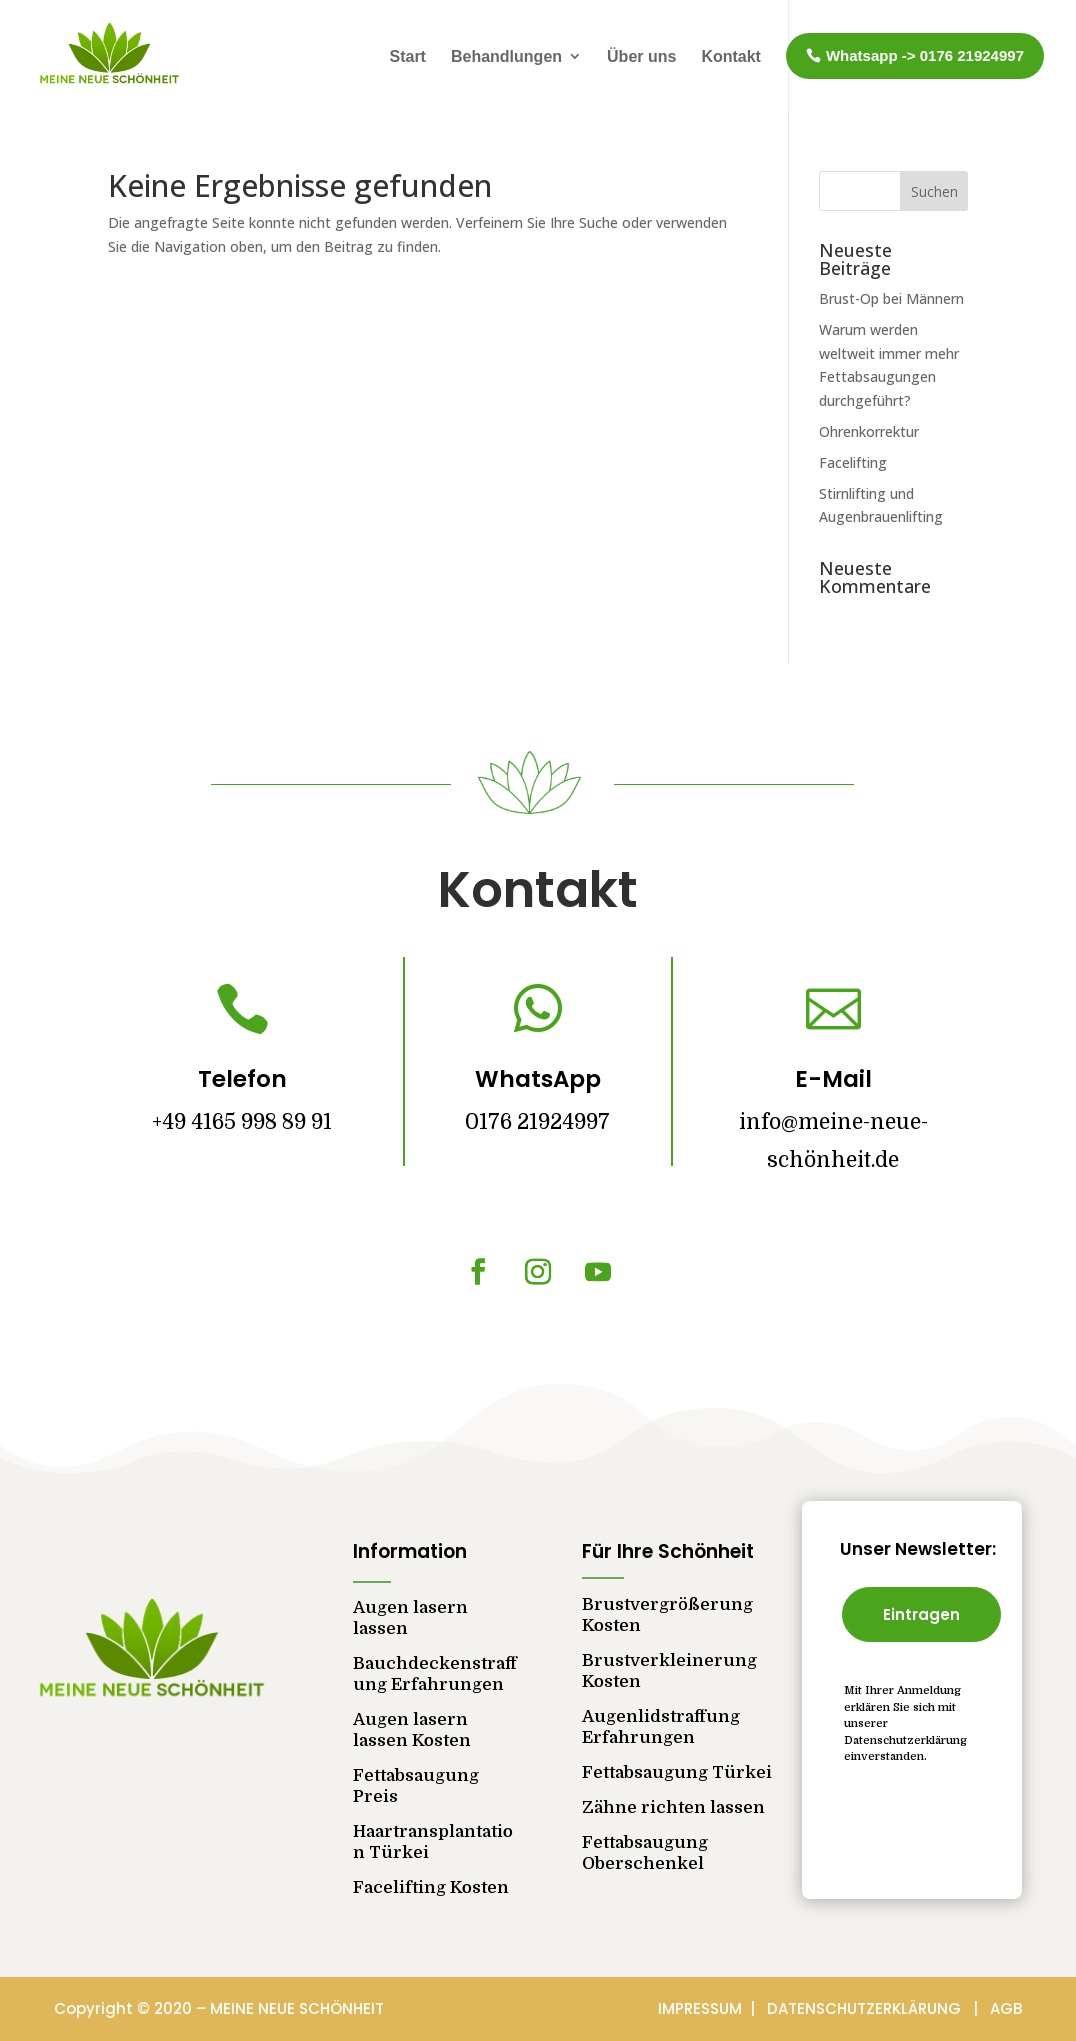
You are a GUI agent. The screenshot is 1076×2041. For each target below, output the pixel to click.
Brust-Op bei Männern (891, 298)
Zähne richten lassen (673, 1807)
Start (407, 56)
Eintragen (921, 1614)
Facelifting (853, 462)
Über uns (641, 56)
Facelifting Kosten (431, 1887)
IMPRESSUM (702, 2008)
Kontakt (731, 56)
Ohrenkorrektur (869, 431)
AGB (1006, 2008)
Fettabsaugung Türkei (677, 1772)
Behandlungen (506, 56)
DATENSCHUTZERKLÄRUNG (870, 2008)
